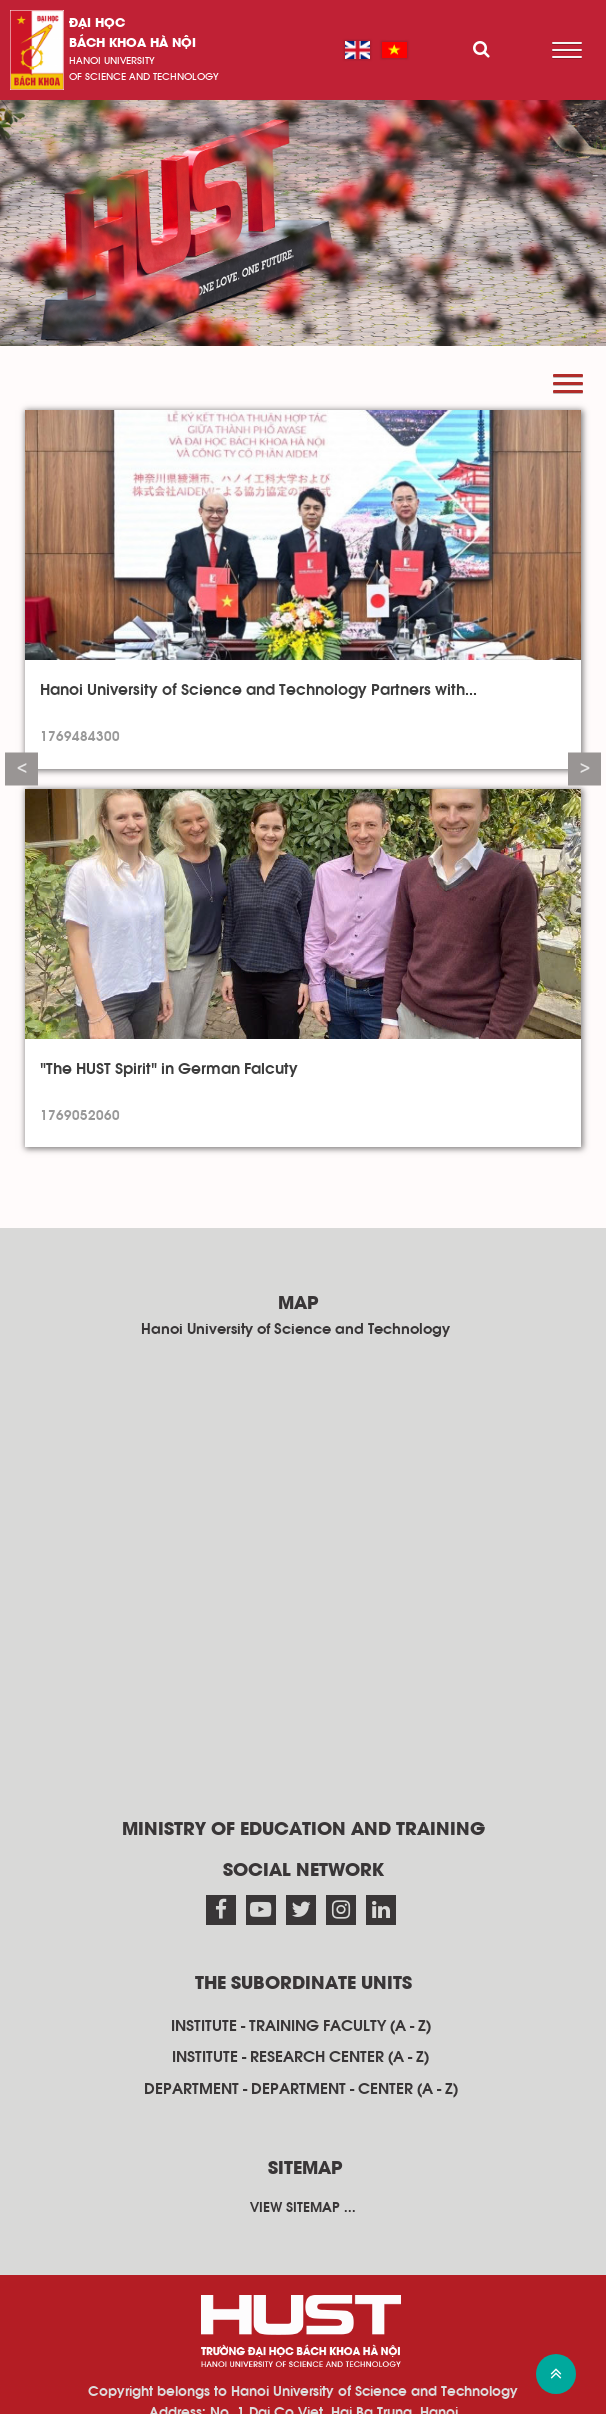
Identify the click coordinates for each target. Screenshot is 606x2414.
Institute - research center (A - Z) (300, 2057)
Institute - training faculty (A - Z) (301, 2026)
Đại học (97, 23)
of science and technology (144, 77)
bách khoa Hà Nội (132, 43)
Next (584, 769)
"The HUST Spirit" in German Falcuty (169, 1069)
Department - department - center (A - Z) (301, 2089)
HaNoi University (112, 61)
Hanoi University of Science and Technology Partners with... (258, 690)
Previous (21, 769)
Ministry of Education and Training (303, 1830)
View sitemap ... (303, 2208)
